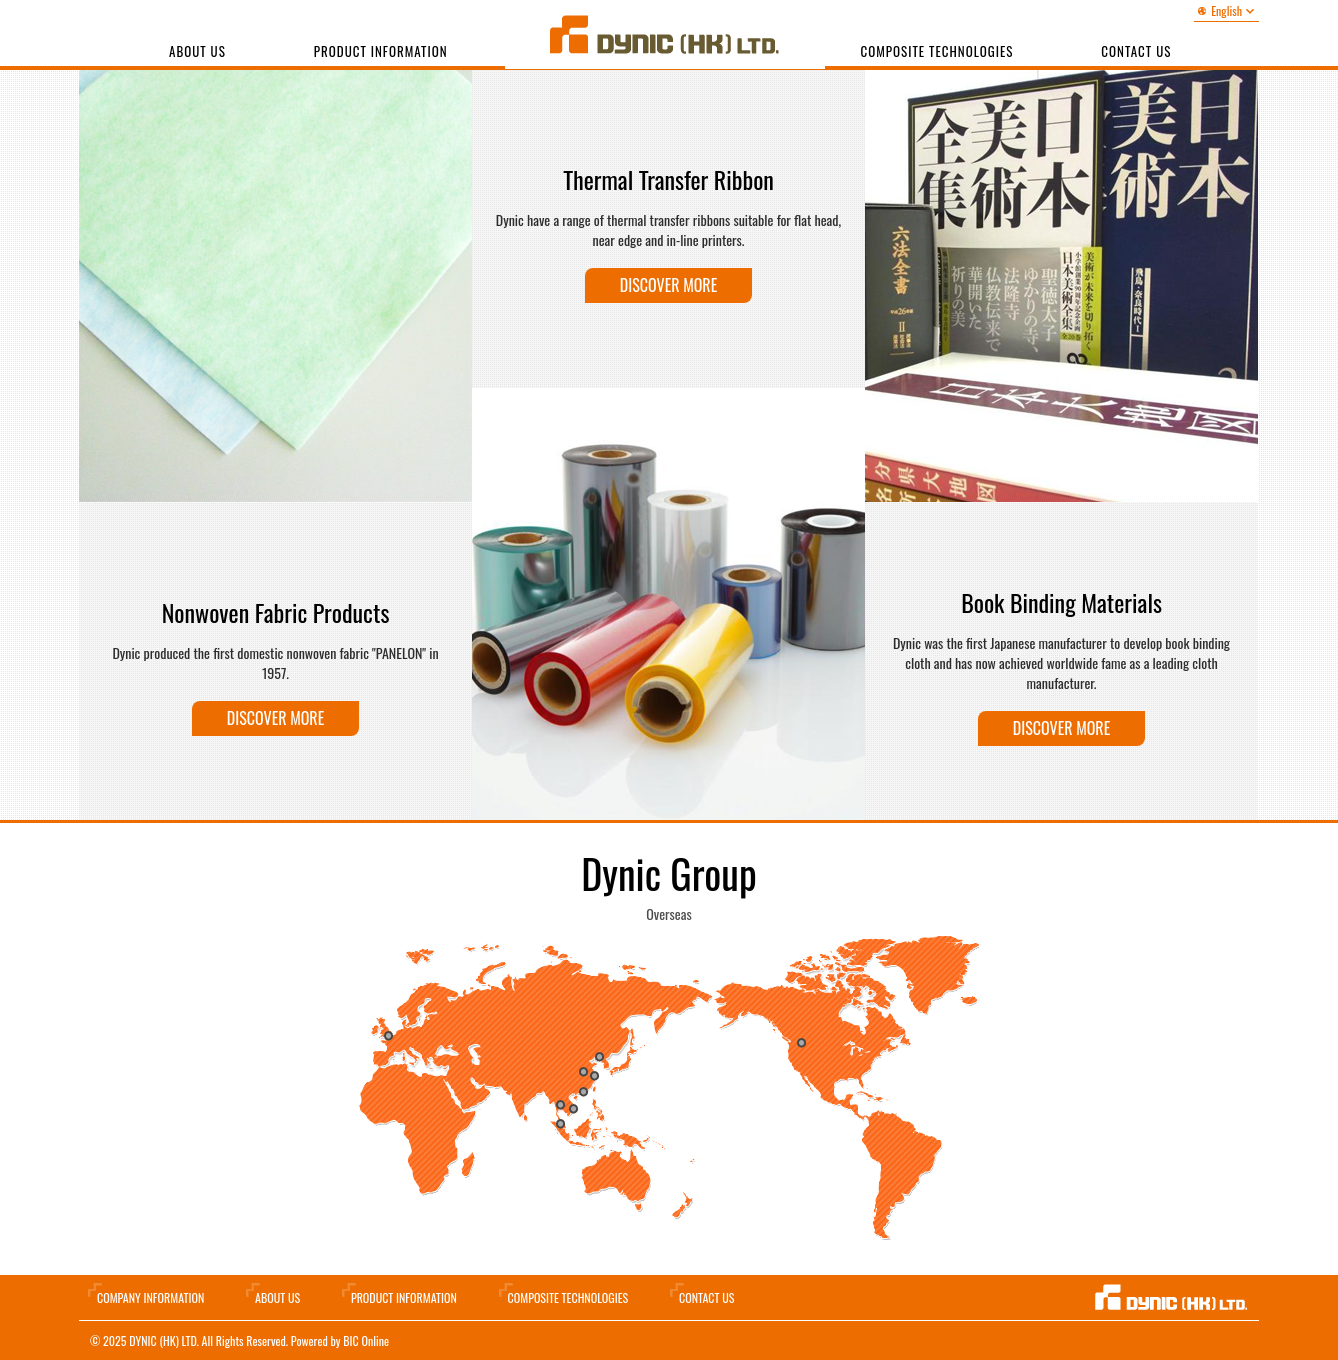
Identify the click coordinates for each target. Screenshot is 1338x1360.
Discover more (275, 718)
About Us (197, 51)
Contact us (1136, 51)
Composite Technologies (937, 51)
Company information (150, 1297)
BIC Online (366, 1340)
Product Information (381, 51)
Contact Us (706, 1297)
